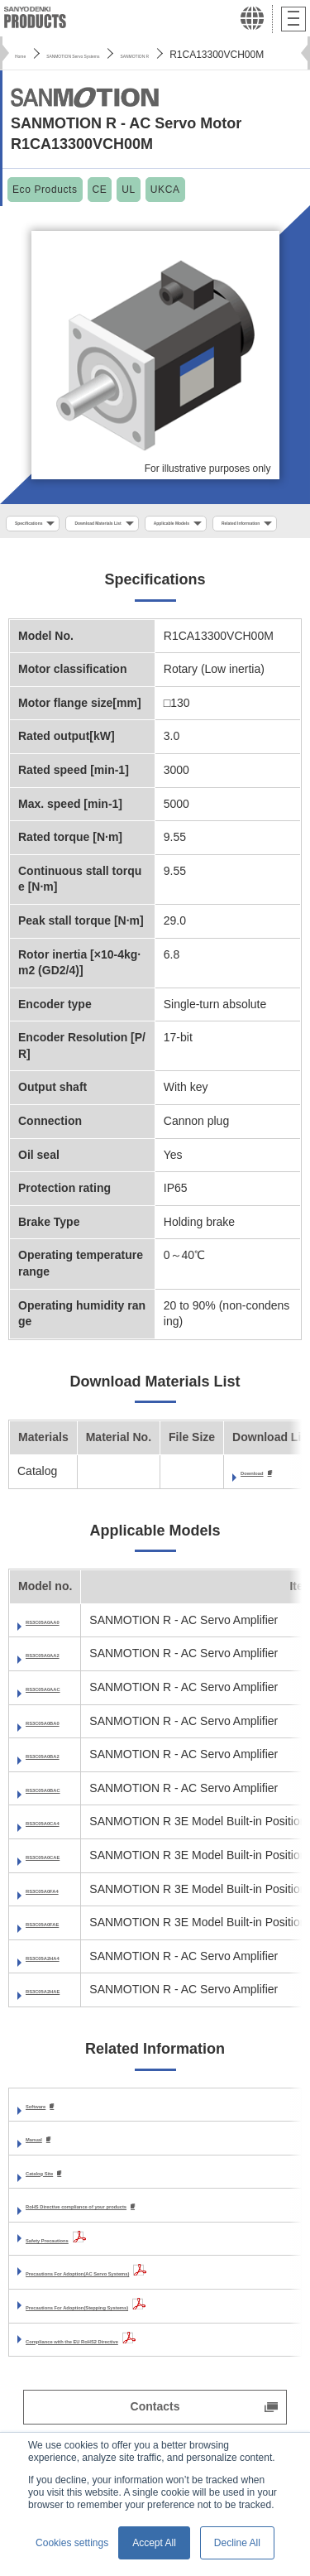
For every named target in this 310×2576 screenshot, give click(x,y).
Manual (45, 2176)
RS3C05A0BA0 (66, 1757)
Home (28, 54)
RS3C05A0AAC (67, 1724)
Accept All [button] (154, 2543)
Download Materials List (170, 525)
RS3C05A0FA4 (66, 1925)
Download (268, 1508)
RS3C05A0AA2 (66, 1690)
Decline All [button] (237, 2543)
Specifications (48, 525)
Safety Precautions (78, 2278)
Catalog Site (59, 2210)
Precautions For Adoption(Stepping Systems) (150, 2346)
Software (50, 2141)
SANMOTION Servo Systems (127, 54)
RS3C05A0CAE (67, 1892)
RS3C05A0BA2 (66, 1791)
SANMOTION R (247, 54)
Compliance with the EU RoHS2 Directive (138, 2379)
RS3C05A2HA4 (66, 1992)
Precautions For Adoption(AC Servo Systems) (152, 2312)
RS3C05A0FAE (66, 1959)
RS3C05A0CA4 (66, 1858)
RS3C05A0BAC (67, 1824)
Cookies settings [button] (72, 2543)
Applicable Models (58, 555)
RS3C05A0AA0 (66, 1656)
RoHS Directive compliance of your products (148, 2245)
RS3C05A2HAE (67, 2026)
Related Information (180, 555)
